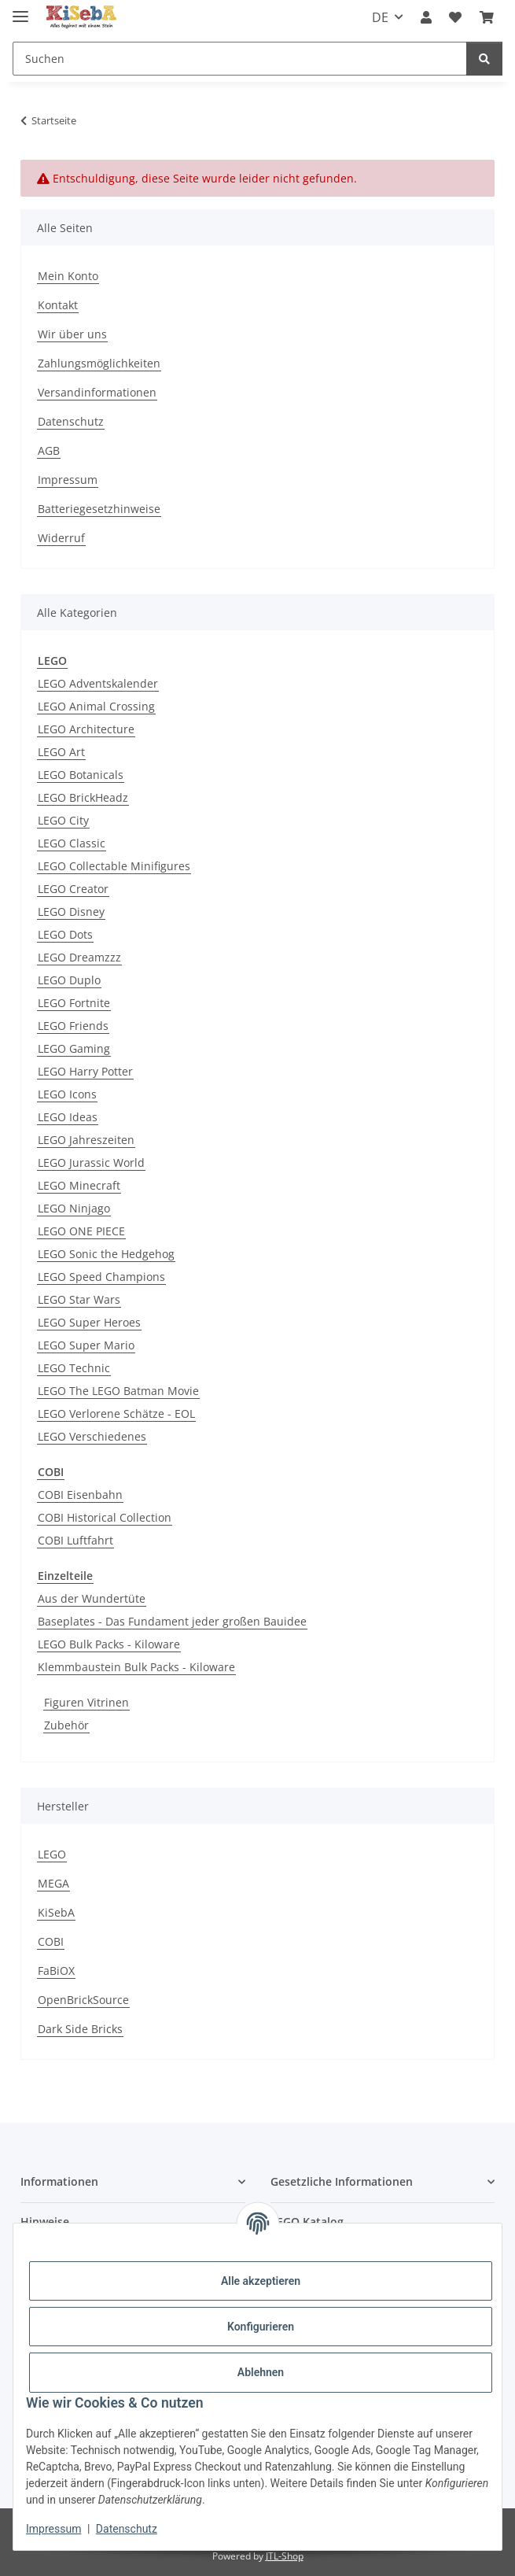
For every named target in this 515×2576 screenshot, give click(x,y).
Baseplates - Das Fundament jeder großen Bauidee (172, 1621)
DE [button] (380, 17)
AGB (49, 450)
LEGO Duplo (69, 979)
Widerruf (61, 537)
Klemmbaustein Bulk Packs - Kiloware (136, 1666)
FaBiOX (56, 1970)
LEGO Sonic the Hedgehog (106, 1253)
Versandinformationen (97, 392)
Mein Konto (68, 275)
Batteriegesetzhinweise (99, 508)
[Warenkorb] (486, 17)
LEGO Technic (74, 1367)
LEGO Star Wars (79, 1299)
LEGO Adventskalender (98, 683)
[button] (426, 17)
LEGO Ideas (67, 1116)
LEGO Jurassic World (91, 1162)
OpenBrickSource (83, 1999)
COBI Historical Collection (104, 1517)
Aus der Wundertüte (91, 1598)
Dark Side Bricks (80, 2028)
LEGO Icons (67, 1094)
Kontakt (58, 304)
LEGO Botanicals (80, 774)
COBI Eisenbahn (80, 1494)
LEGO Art (61, 751)
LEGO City (63, 820)
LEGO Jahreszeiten (86, 1139)
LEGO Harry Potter (85, 1071)
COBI (51, 1941)
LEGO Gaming (74, 1048)
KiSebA (56, 1912)
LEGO (52, 1854)
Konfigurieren (260, 2326)
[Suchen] (240, 59)
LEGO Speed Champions (101, 1276)
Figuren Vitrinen (86, 1702)
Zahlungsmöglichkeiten (99, 363)
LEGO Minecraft (79, 1185)
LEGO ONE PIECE (81, 1230)
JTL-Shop (284, 2556)
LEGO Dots (65, 934)
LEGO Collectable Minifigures (114, 865)
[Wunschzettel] (455, 17)
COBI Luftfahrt (75, 1540)
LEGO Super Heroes (89, 1322)
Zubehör (66, 1725)
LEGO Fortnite (74, 1002)
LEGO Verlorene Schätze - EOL (116, 1413)
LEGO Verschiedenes (92, 1436)
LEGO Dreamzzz (79, 957)
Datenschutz (126, 2528)
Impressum (53, 2528)
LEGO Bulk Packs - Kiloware (109, 1644)
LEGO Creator (73, 888)
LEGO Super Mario (86, 1345)
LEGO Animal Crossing (96, 706)
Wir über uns (72, 334)
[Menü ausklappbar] (20, 10)
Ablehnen (260, 2372)
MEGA (53, 1883)
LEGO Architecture (86, 729)
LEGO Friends (73, 1025)
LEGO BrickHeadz (83, 797)
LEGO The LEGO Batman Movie (118, 1390)
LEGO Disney (71, 911)
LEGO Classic (71, 843)
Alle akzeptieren (260, 2281)
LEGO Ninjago (74, 1208)
